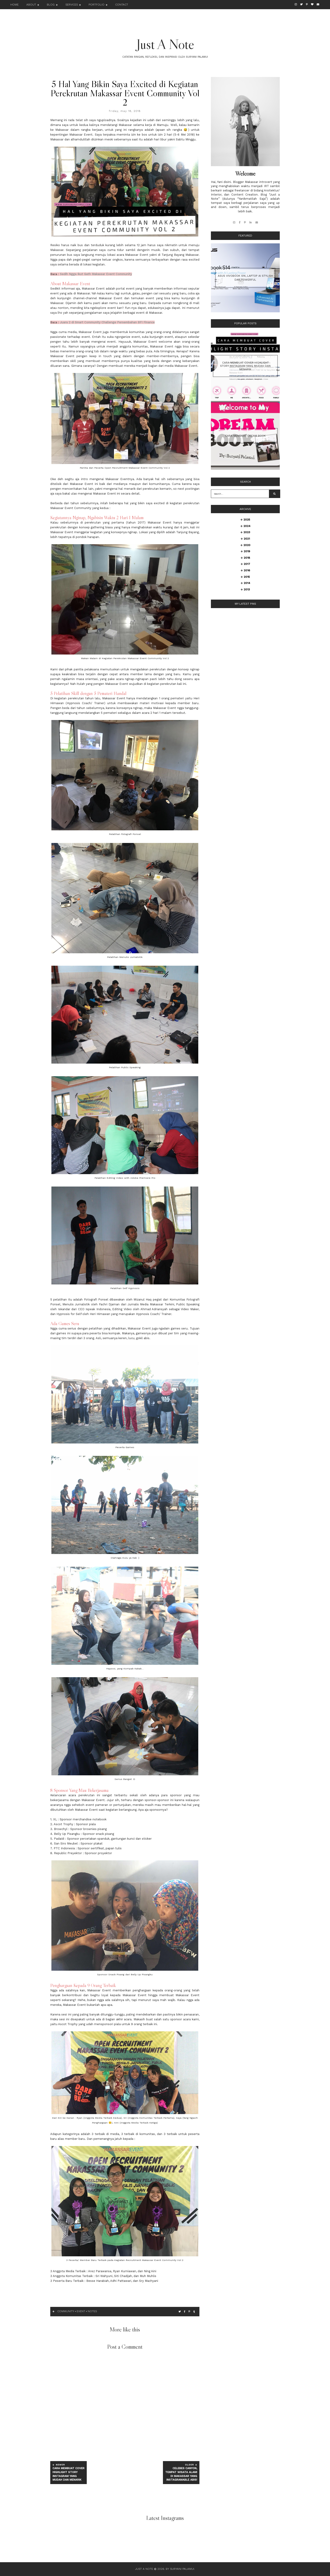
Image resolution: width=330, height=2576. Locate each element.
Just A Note (165, 44)
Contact (121, 4)
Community (65, 2311)
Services (71, 4)
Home (14, 4)
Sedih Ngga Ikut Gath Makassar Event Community (96, 274)
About (31, 4)
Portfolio (96, 4)
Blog (51, 4)
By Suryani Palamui (180, 2568)
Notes (92, 2311)
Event (81, 2311)
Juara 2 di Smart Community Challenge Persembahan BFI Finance (107, 322)
